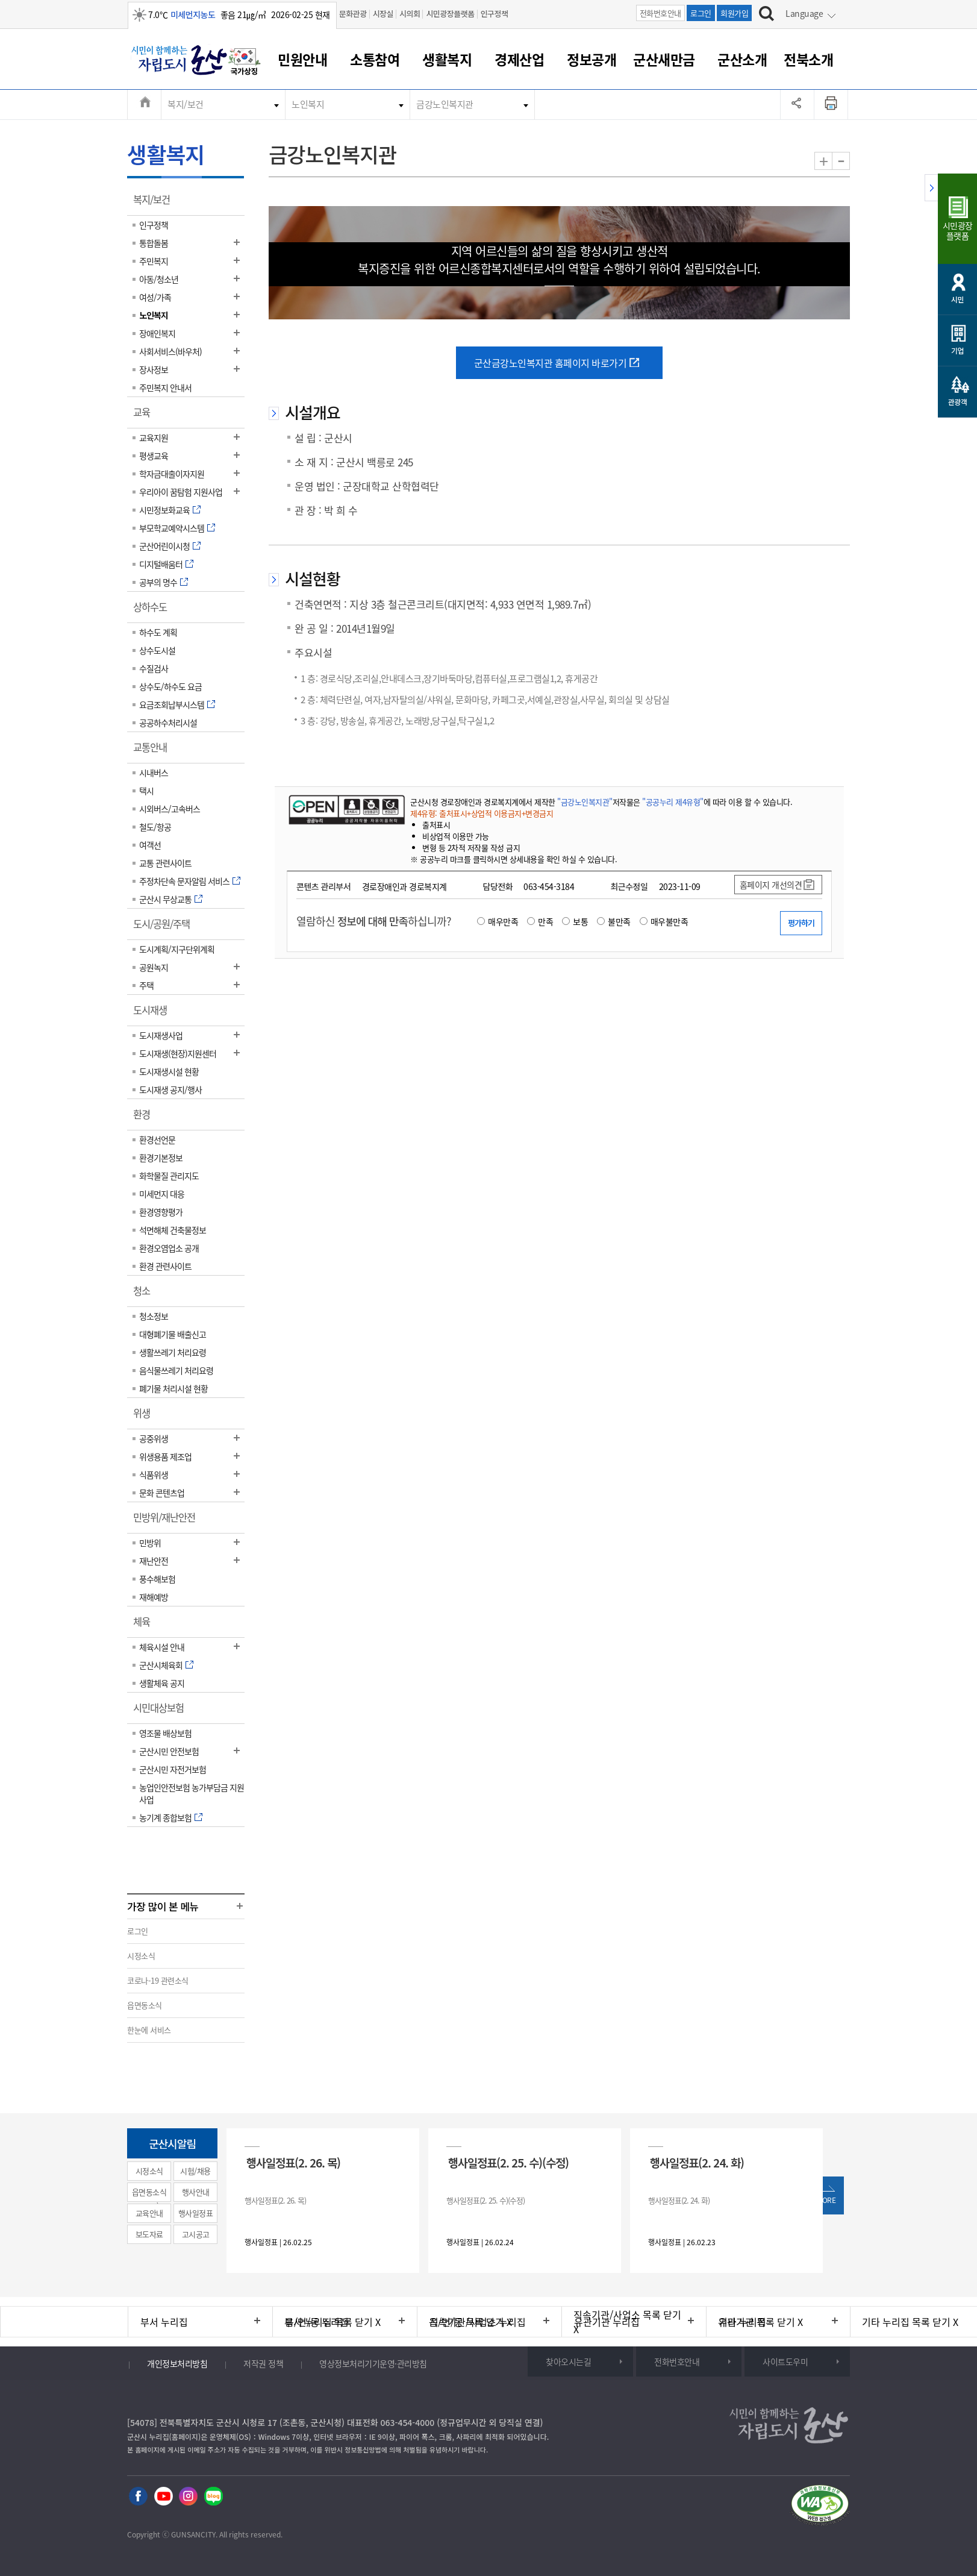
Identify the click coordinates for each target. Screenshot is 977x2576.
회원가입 (734, 13)
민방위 (150, 1543)
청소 (145, 1295)
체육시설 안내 (161, 1647)
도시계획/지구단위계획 (176, 949)
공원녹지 (153, 967)
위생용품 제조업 (165, 1456)
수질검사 (153, 668)
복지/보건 (185, 104)
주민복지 (153, 261)
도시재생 (154, 1014)
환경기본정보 (161, 1158)
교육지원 (153, 437)
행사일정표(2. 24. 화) (697, 2162)
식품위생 (153, 1474)
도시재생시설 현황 (169, 1071)
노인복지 (308, 104)
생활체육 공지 (161, 1683)
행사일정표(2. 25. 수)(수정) (508, 2162)
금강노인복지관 (444, 104)
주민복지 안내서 (165, 387)
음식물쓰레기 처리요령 (176, 1370)
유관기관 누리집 (607, 2321)
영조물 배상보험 (165, 1733)
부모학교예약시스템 (171, 528)
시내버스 (153, 772)
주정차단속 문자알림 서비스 (184, 881)
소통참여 (374, 59)
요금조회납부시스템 (171, 704)
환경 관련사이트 (165, 1266)
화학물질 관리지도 (169, 1176)
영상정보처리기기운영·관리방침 (373, 2363)
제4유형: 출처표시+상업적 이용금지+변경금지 (481, 813)
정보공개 (591, 59)
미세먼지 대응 (161, 1194)
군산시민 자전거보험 (172, 1769)
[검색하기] (766, 15)
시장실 (383, 13)
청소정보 (153, 1316)
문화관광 (353, 13)
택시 (146, 791)
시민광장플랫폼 (450, 13)
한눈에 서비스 (149, 2029)
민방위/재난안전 (168, 1521)
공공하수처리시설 (168, 722)
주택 (146, 985)
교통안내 (154, 751)
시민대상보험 (162, 1712)
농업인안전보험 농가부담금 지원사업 (191, 1793)
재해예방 (153, 1597)
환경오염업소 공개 (169, 1248)
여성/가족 (155, 297)
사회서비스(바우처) (170, 351)
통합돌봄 (153, 243)
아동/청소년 (158, 279)
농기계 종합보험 (165, 1817)
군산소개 (742, 59)
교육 (145, 416)
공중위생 (153, 1438)
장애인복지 (157, 333)
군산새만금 (664, 59)
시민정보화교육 (164, 510)
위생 (145, 1417)
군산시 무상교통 (165, 899)
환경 (145, 1118)
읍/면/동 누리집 (317, 2321)
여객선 (150, 845)
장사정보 (153, 369)
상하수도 (154, 611)
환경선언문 (157, 1139)
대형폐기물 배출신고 (172, 1334)
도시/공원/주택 (165, 928)
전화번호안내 (660, 13)
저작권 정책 (263, 2363)
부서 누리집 (164, 2321)
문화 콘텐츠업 (161, 1493)
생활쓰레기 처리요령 (172, 1352)
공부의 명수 (158, 582)
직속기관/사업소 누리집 (477, 2321)
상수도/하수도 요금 (170, 686)
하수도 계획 (158, 632)
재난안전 (153, 1561)
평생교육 (153, 456)
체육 (145, 1626)
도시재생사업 (161, 1035)
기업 (957, 350)
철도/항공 (155, 827)
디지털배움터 (161, 564)
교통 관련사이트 (165, 863)
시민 (957, 299)
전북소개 (808, 59)
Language (804, 13)
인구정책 (494, 13)
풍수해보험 (157, 1579)
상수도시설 (157, 650)
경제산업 (519, 59)
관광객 (957, 401)
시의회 (409, 13)
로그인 (700, 13)
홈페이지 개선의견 (771, 885)
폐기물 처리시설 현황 (173, 1388)
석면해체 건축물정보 (172, 1230)
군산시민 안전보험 (169, 1751)
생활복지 (447, 59)
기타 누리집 (742, 2321)
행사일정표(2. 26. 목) (293, 2162)
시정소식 (141, 1955)
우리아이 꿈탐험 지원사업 (180, 492)
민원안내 (302, 59)
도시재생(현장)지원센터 (177, 1053)
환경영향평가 (161, 1212)
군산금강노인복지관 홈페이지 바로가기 (550, 363)
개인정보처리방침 (177, 2363)
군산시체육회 (161, 1665)
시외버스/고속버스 (169, 809)
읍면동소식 (144, 2005)
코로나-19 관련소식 (158, 1980)
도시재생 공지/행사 (170, 1089)
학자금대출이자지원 (171, 474)
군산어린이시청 (164, 546)
